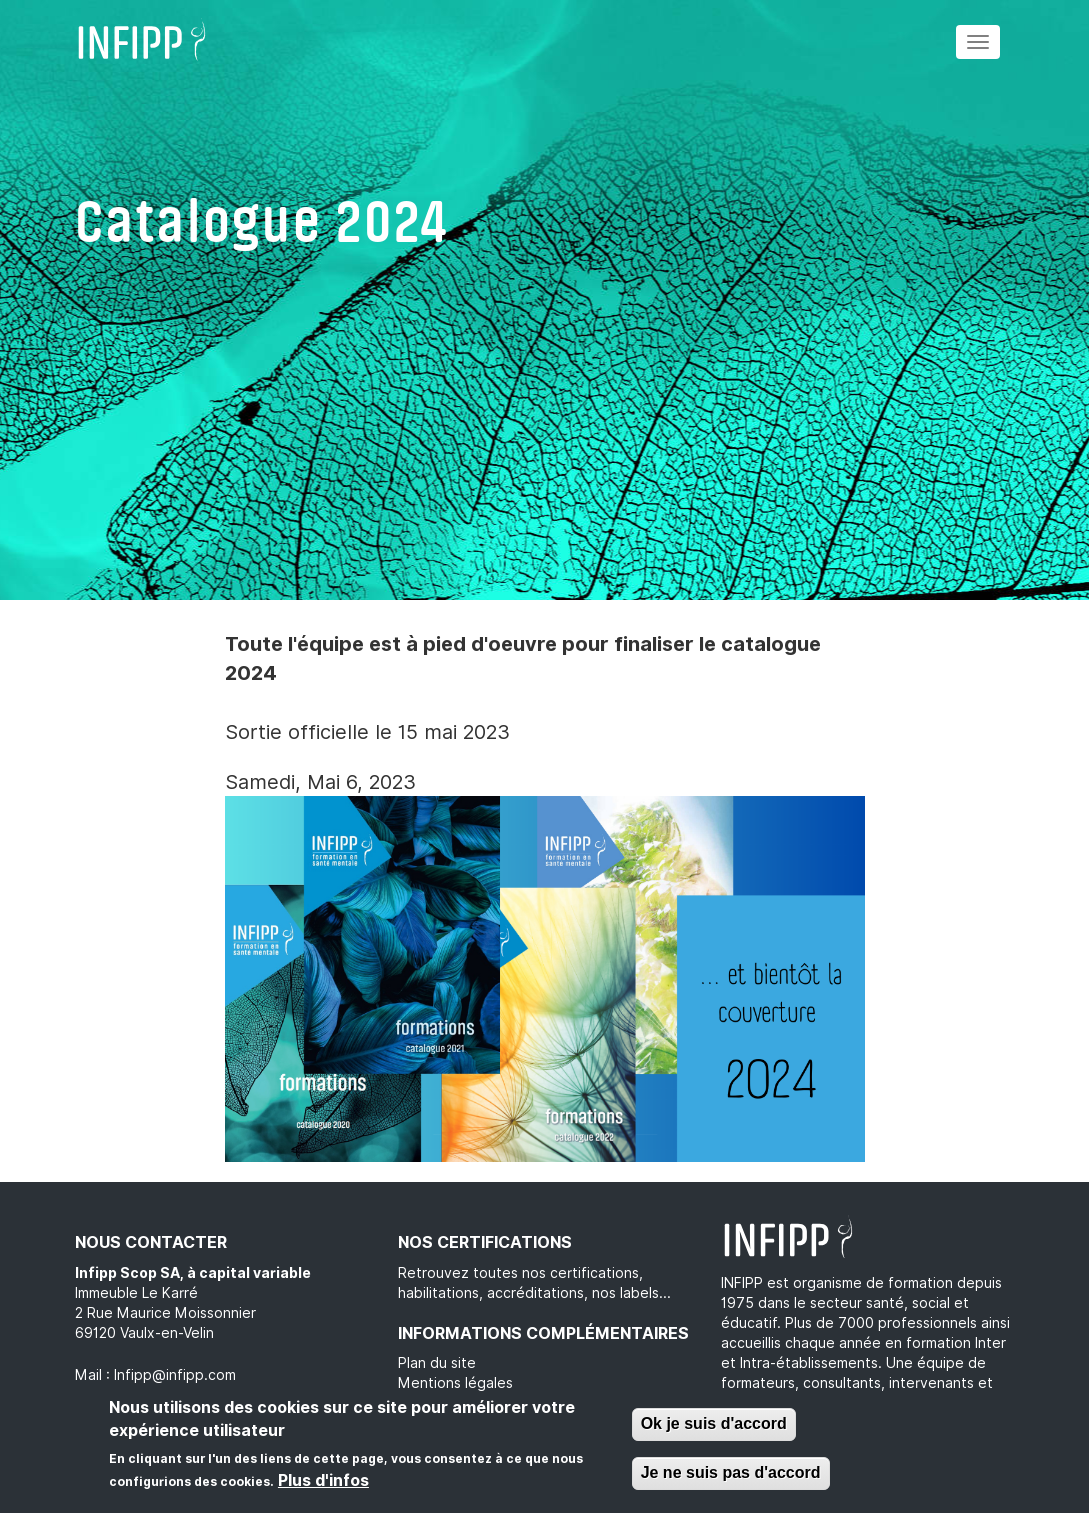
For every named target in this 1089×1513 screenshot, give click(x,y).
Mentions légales (455, 1383)
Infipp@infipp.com (175, 1375)
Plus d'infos (323, 1480)
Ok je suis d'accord (714, 1423)
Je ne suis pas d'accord (731, 1472)
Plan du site (437, 1363)
